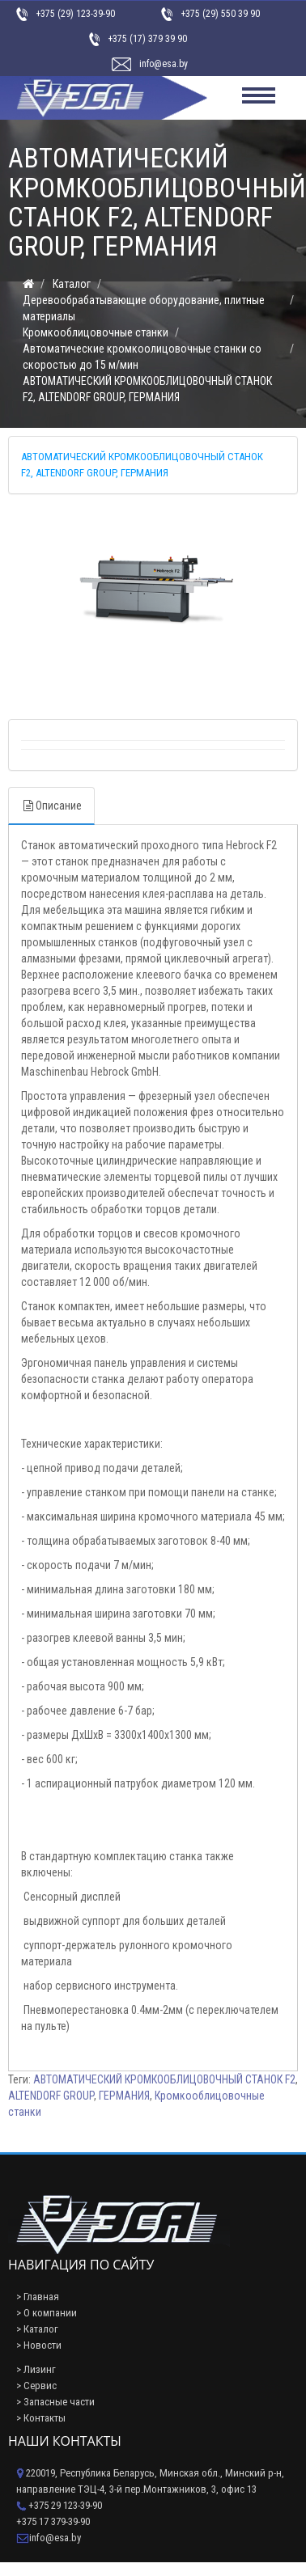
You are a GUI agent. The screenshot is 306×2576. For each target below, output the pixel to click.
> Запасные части (55, 2402)
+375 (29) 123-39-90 (75, 13)
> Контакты (41, 2418)
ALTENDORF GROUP (51, 2095)
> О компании (46, 2313)
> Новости (39, 2345)
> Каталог (37, 2329)
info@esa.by (163, 64)
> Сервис (36, 2385)
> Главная (37, 2296)
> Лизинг (36, 2369)
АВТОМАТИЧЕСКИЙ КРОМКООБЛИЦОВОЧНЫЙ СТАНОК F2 (164, 2079)
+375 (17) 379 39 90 (147, 38)
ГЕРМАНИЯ (124, 2095)
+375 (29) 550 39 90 (220, 13)
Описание (51, 805)
